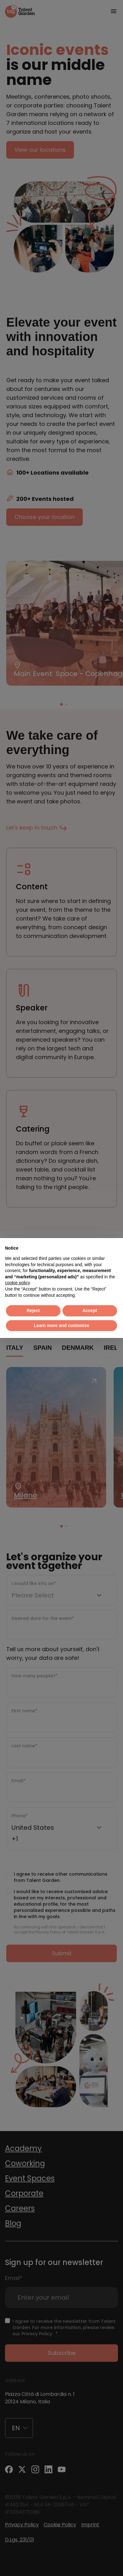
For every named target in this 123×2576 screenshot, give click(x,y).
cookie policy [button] (17, 1282)
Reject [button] (33, 1310)
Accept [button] (89, 1310)
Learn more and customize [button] (61, 1325)
